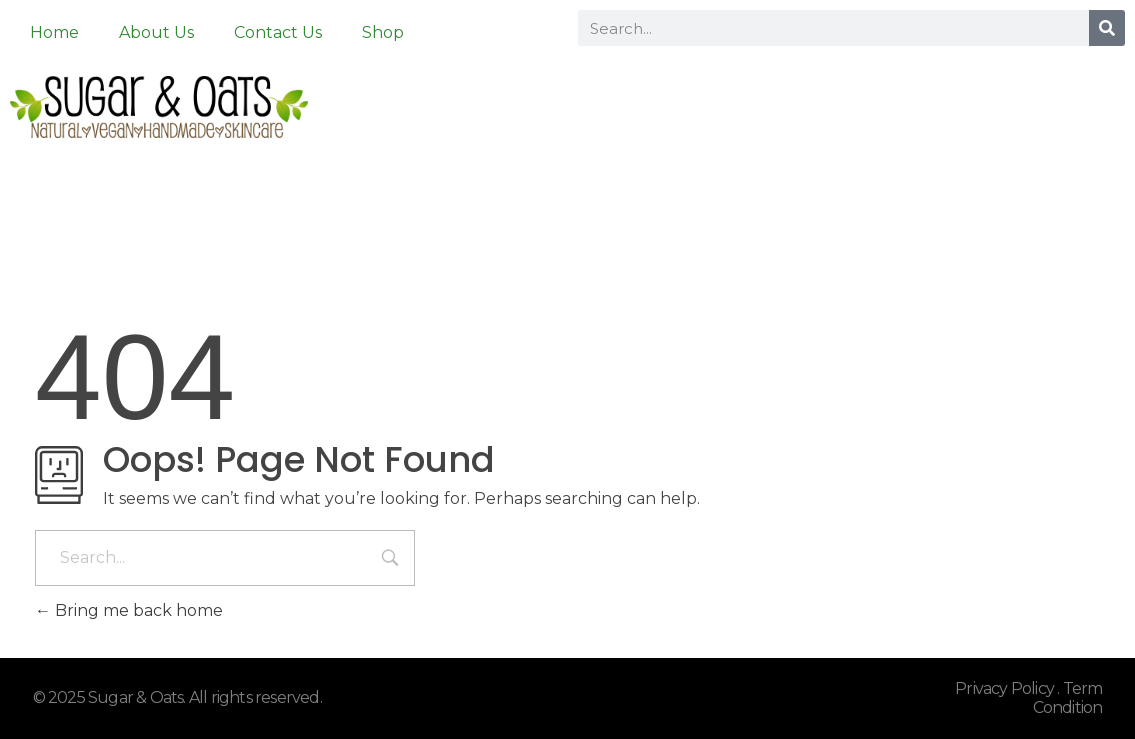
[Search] (1107, 28)
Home (54, 32)
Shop (383, 32)
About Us (156, 32)
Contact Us (278, 32)
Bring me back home (129, 610)
